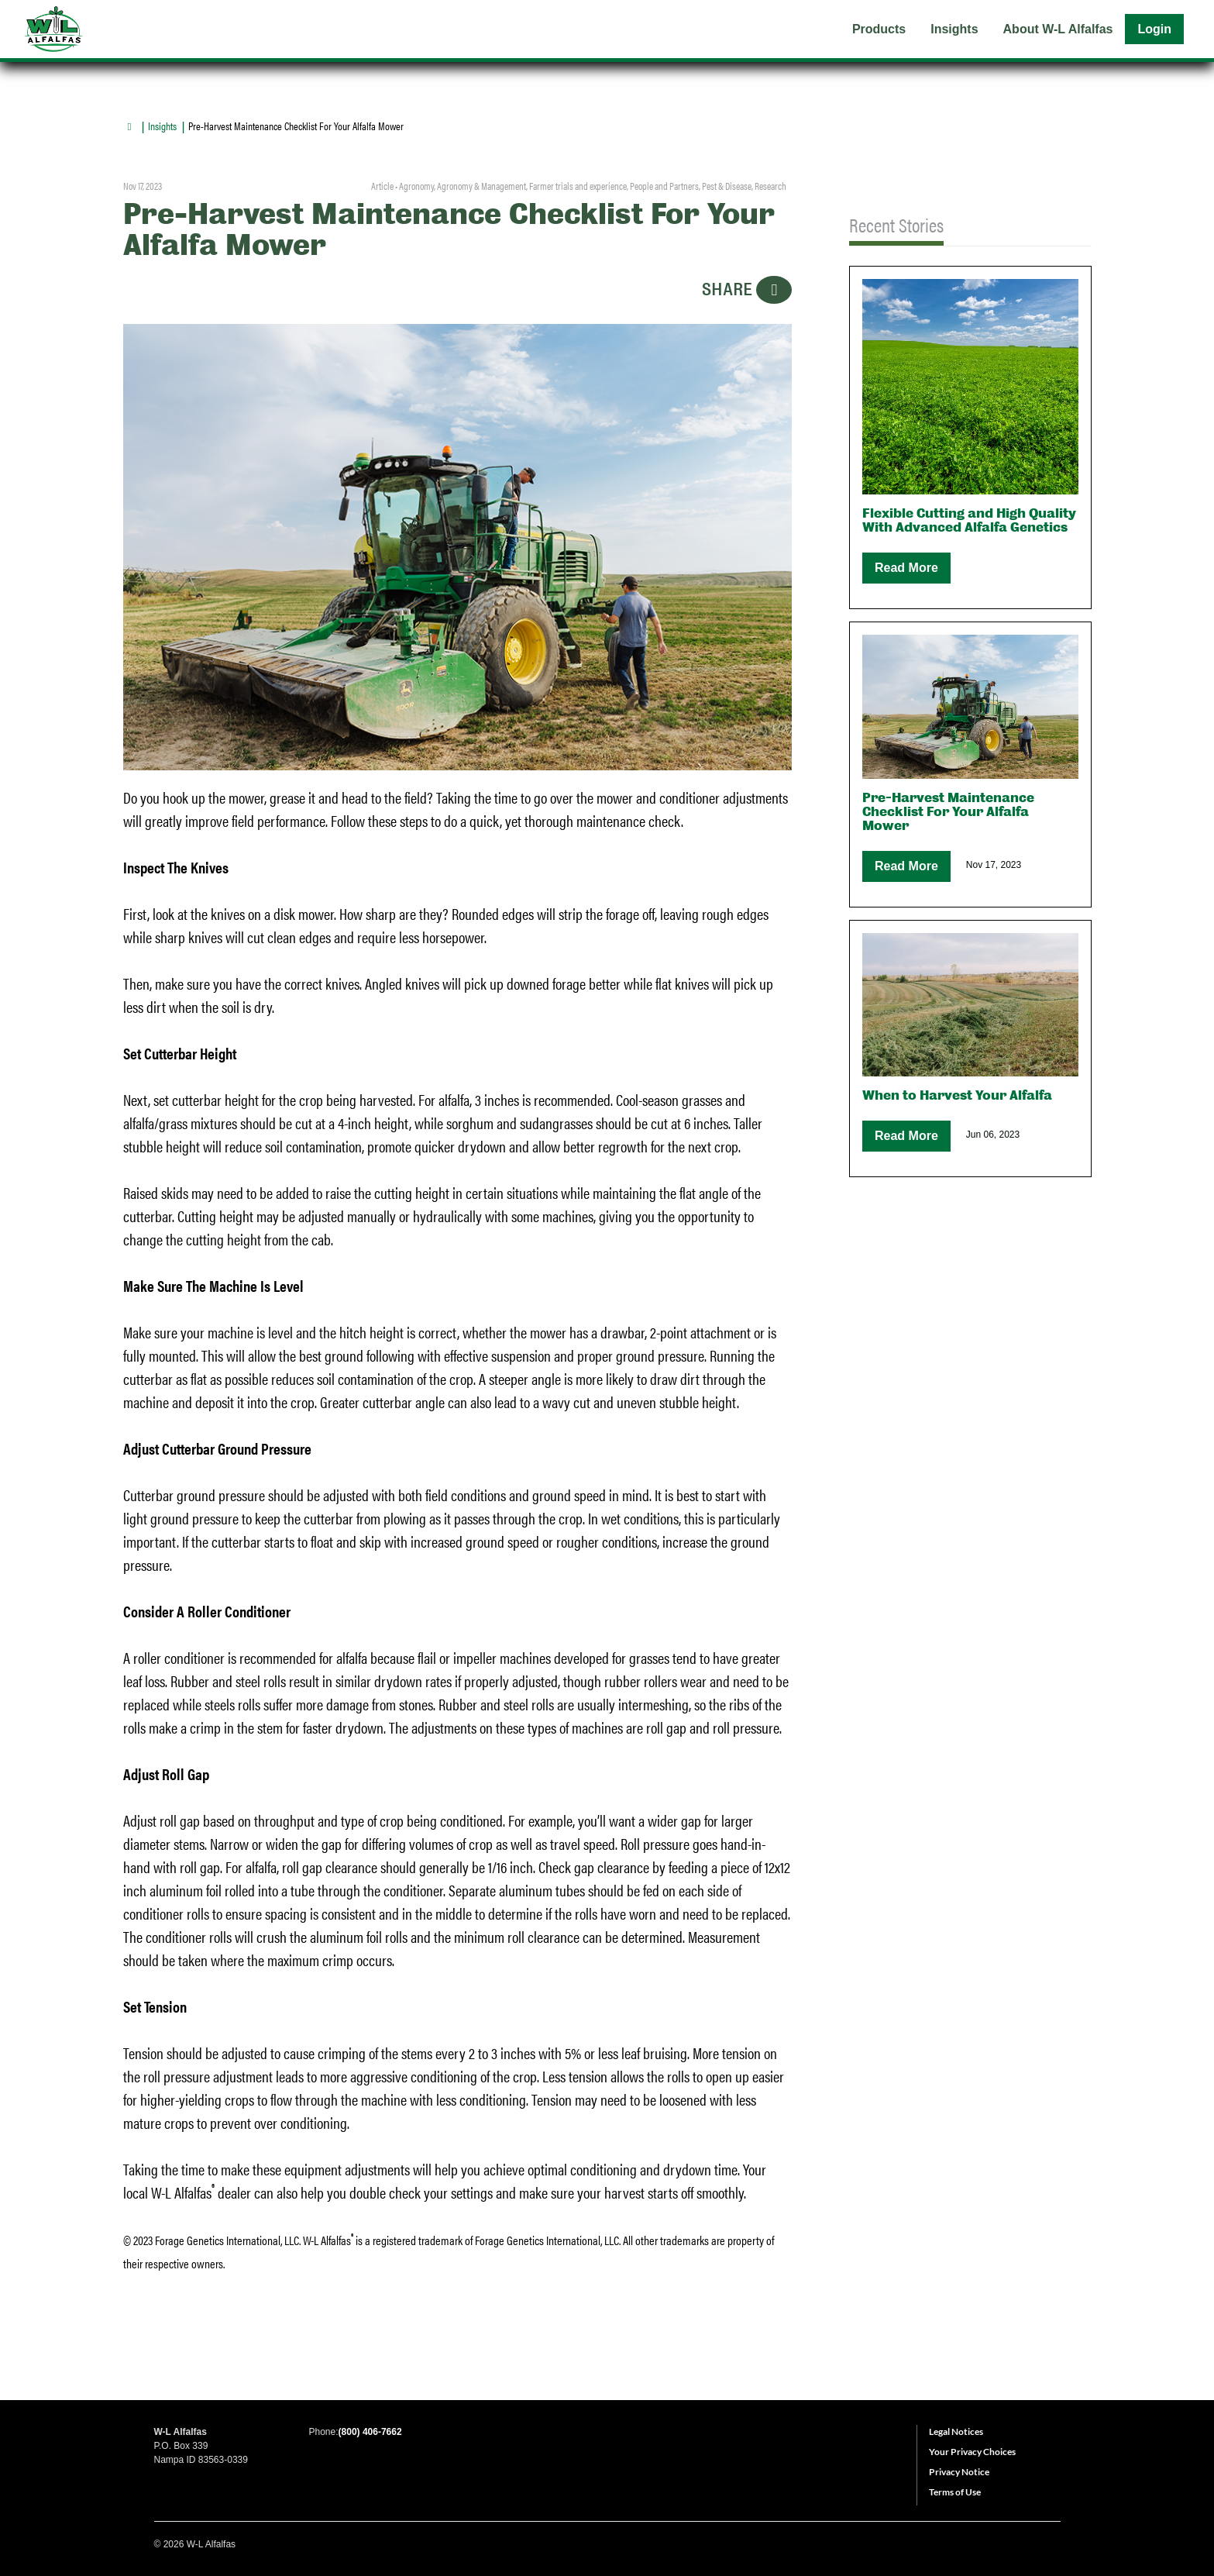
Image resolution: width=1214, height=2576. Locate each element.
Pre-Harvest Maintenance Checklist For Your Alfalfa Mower (948, 811)
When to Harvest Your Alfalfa (957, 1095)
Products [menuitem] (879, 29)
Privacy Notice (959, 2472)
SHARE (747, 290)
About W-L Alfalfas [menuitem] (1058, 29)
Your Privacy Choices (972, 2451)
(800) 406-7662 (370, 2431)
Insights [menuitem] (954, 29)
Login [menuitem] (1154, 29)
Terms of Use (955, 2492)
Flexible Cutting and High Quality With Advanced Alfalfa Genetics (969, 520)
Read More (906, 567)
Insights (162, 126)
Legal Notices (956, 2431)
